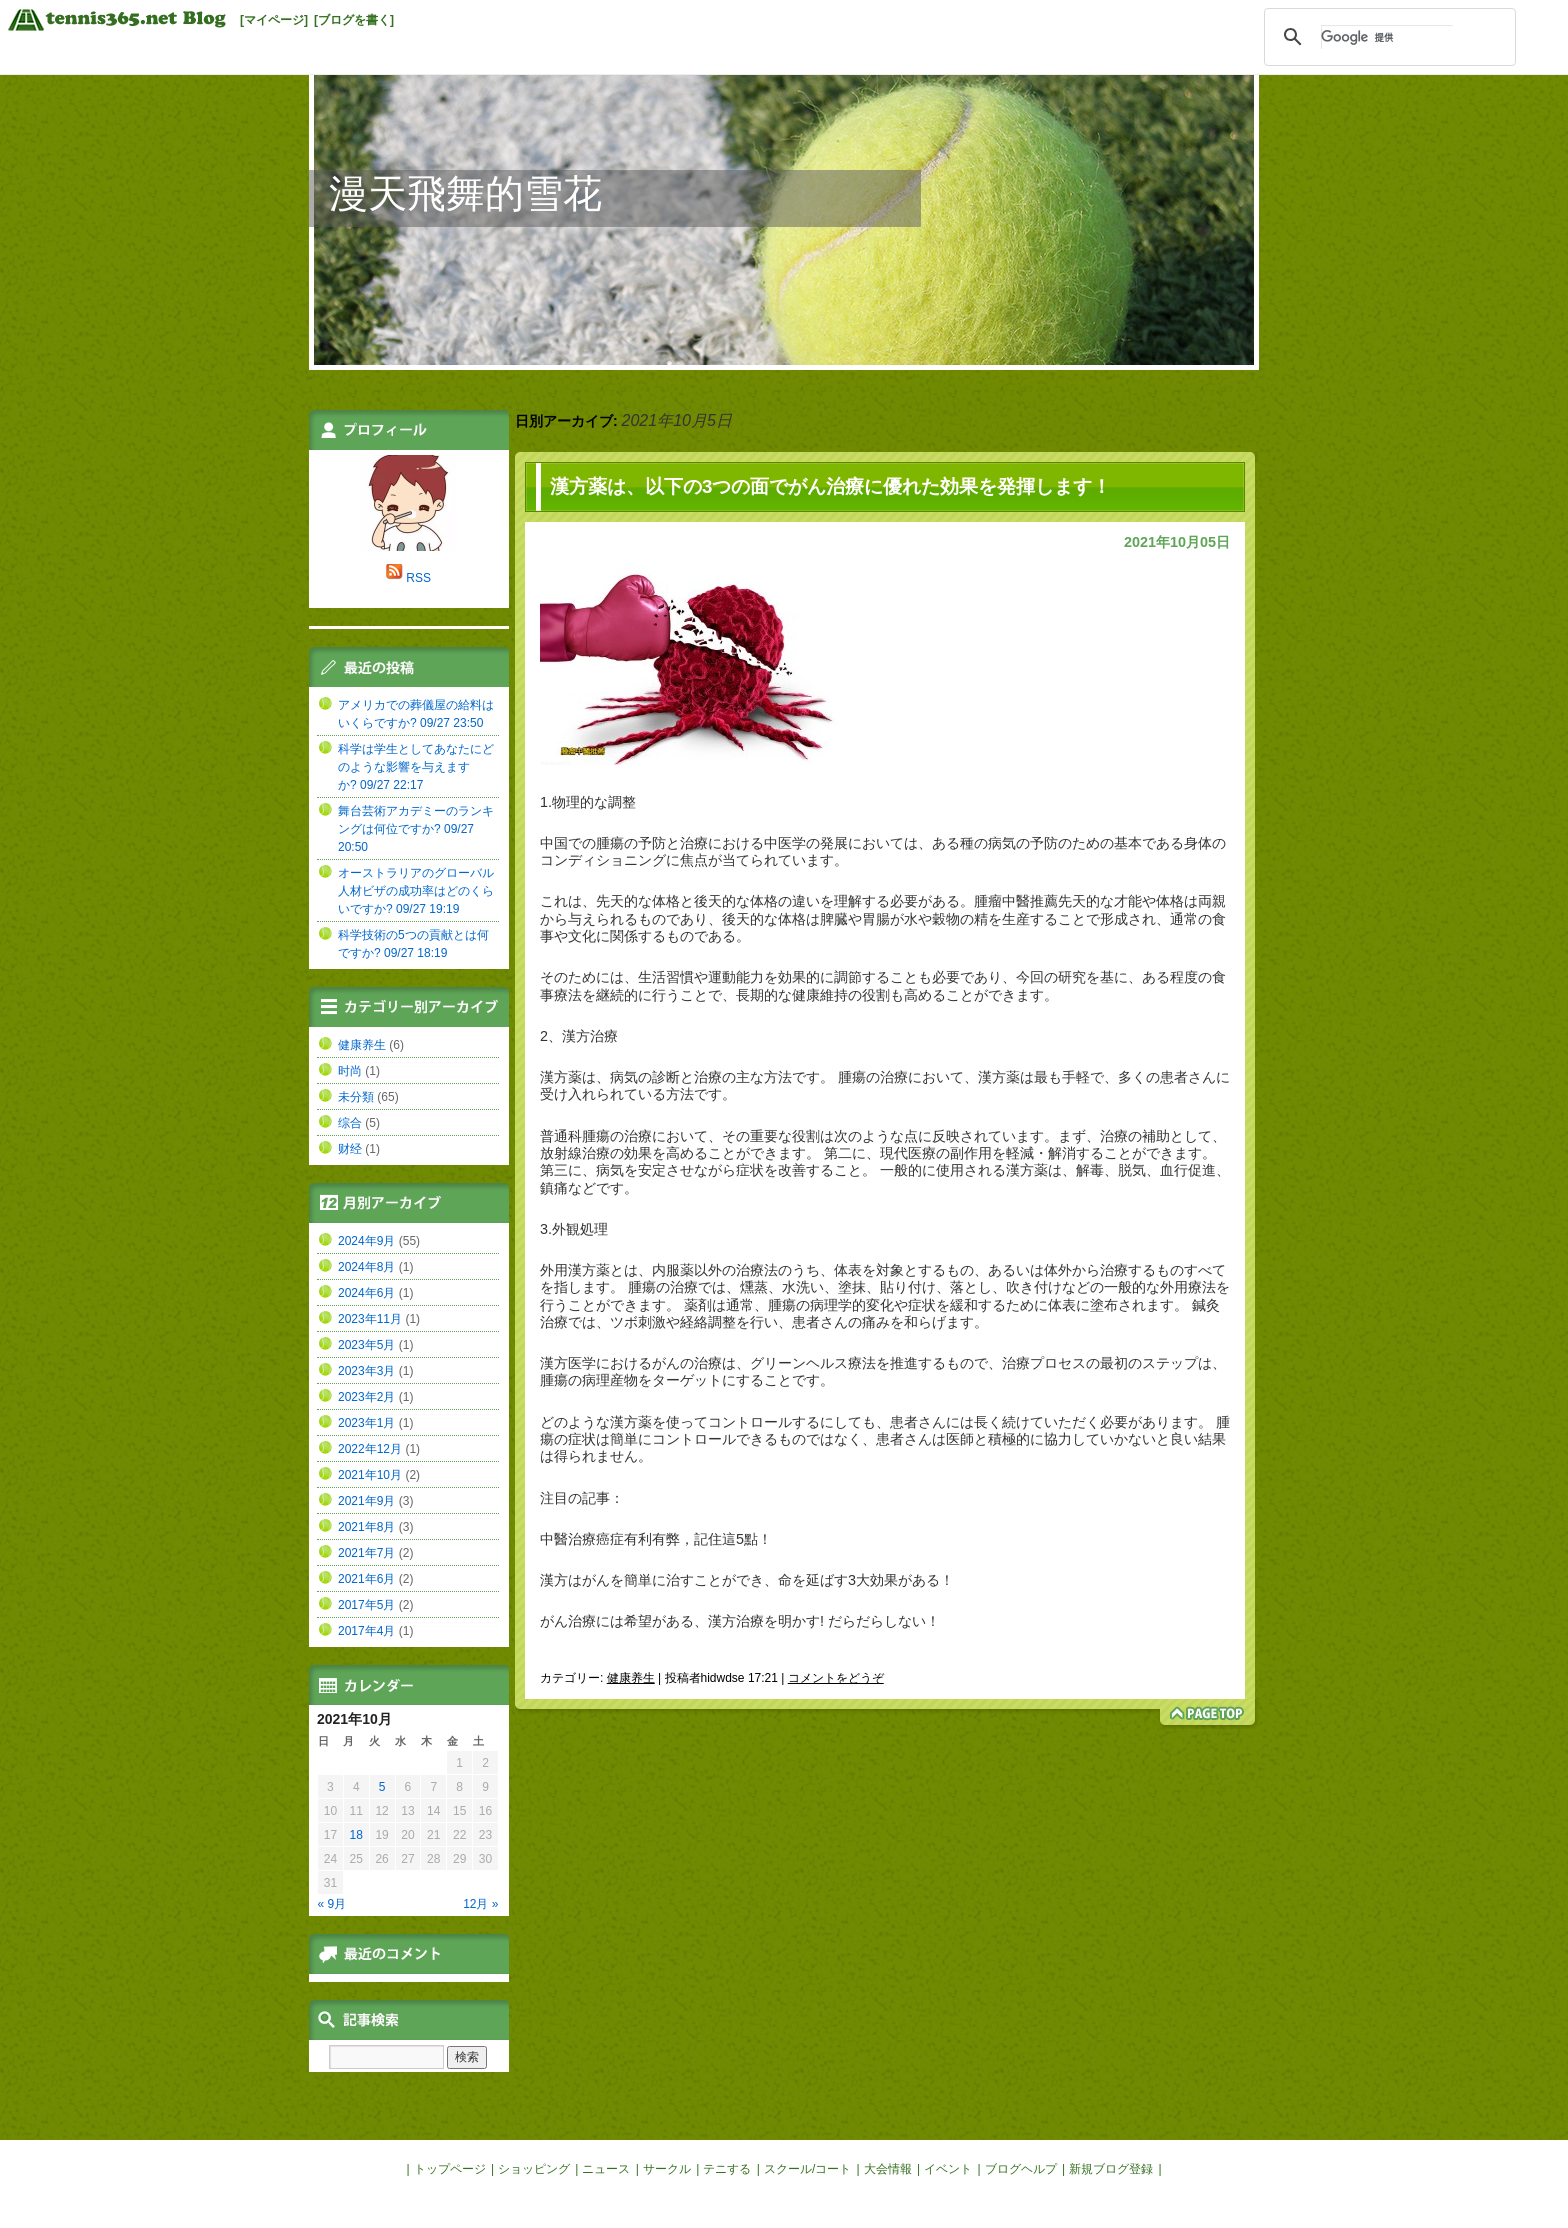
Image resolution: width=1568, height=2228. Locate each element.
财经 (350, 1149)
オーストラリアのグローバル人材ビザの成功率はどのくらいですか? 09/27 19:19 (416, 891)
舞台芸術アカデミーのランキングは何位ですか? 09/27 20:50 (416, 829)
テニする (727, 2169)
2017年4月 (366, 1631)
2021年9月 (366, 1501)
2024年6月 (366, 1293)
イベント (948, 2169)
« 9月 (332, 1904)
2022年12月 (370, 1449)
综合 (350, 1123)
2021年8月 (366, 1527)
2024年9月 (366, 1241)
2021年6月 (366, 1579)
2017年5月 (366, 1605)
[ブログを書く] (354, 20)
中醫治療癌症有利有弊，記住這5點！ (656, 1539)
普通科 (561, 1136)
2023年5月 (366, 1345)
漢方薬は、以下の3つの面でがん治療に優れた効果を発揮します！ (830, 486)
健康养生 (631, 1678)
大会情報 (888, 2169)
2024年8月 (366, 1267)
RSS (418, 578)
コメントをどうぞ (836, 1678)
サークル (667, 2169)
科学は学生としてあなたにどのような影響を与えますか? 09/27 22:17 (416, 767)
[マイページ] (274, 20)
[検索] (1387, 37)
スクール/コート (807, 2169)
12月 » (480, 1904)
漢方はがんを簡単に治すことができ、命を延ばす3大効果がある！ (747, 1580)
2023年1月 (366, 1423)
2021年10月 (370, 1475)
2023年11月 (370, 1319)
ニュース (606, 2169)
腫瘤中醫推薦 (1016, 901)
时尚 (350, 1071)
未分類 (356, 1097)
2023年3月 (366, 1371)
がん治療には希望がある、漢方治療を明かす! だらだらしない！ (740, 1621)
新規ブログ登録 (1111, 2169)
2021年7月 (366, 1553)
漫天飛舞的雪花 (465, 193)
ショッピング (534, 2169)
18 (356, 1835)
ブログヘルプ (1021, 2169)
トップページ (450, 2169)
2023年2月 (366, 1397)
